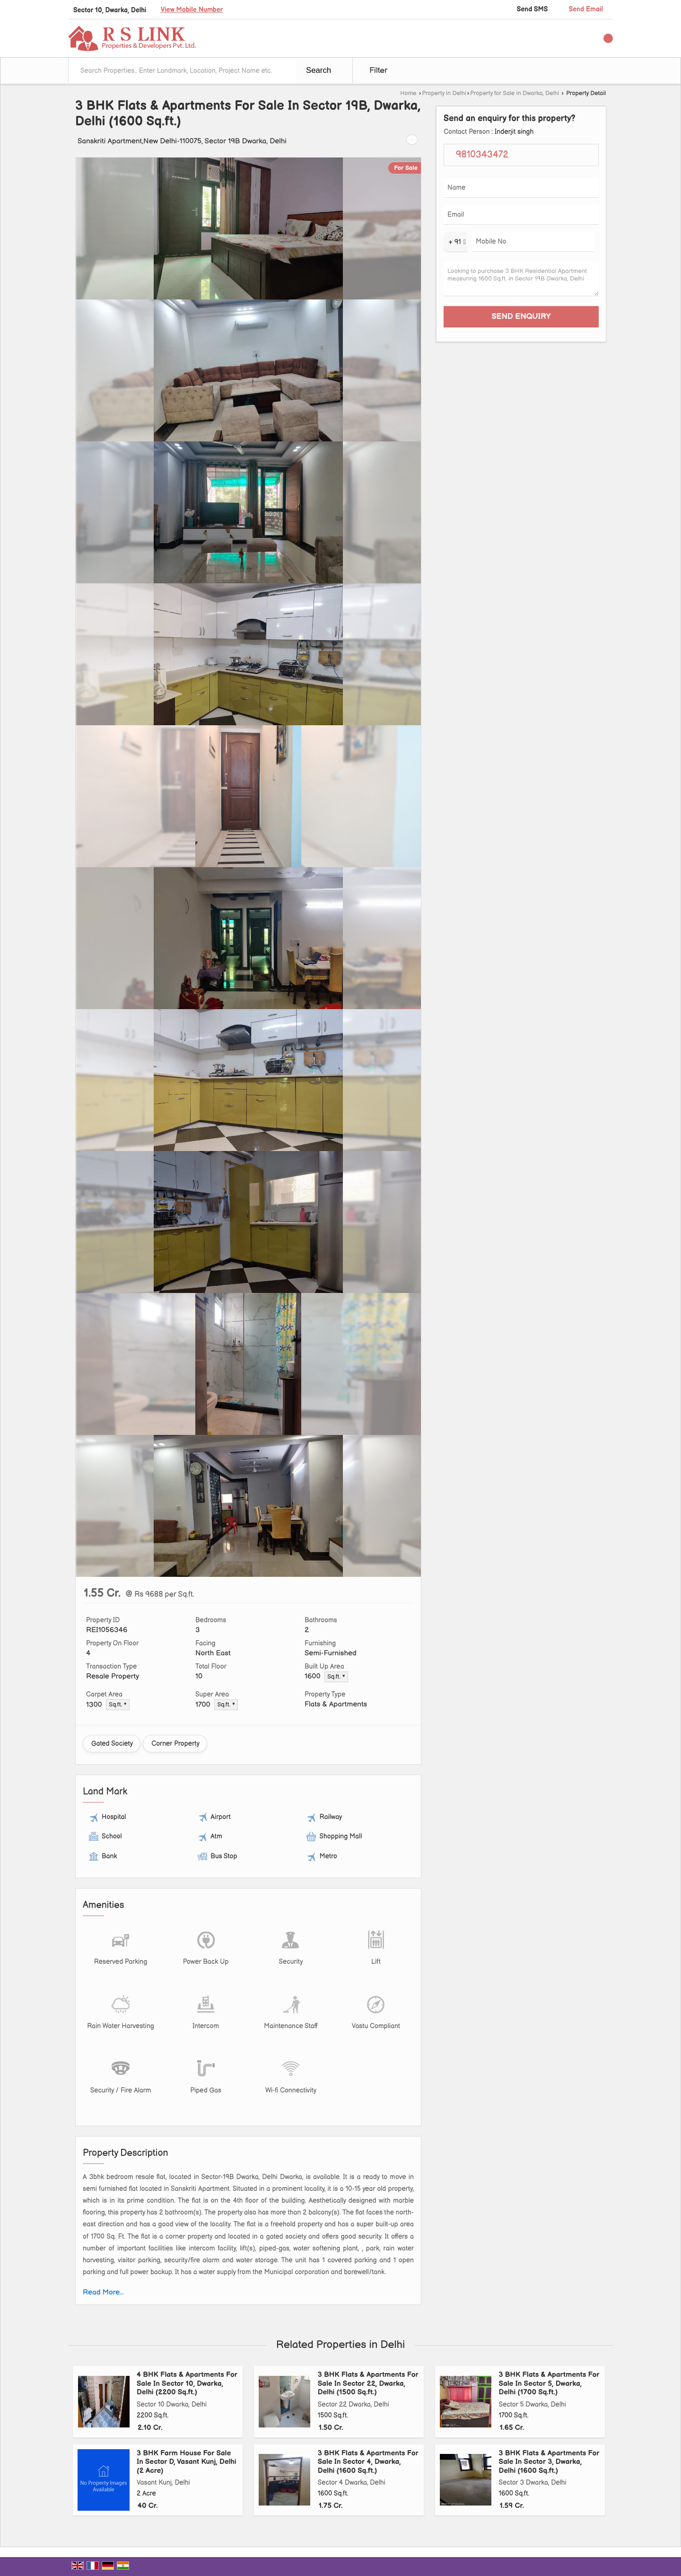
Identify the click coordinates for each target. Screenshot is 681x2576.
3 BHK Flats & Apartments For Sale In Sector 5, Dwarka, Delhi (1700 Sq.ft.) (549, 2383)
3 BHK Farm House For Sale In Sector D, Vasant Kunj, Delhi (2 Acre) (186, 2462)
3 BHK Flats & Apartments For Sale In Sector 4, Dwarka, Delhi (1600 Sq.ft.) (368, 2462)
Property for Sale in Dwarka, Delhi (514, 93)
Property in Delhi (444, 93)
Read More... (103, 2292)
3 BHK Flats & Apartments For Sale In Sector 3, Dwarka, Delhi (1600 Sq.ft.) (549, 2462)
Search (318, 70)
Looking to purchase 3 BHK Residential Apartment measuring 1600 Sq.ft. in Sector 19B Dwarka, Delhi (521, 279)
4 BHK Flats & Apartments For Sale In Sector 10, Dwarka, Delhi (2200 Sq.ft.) (187, 2383)
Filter (378, 70)
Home (408, 93)
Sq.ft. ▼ (336, 1676)
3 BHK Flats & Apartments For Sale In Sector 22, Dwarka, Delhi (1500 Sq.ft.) (368, 2383)
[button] (192, 10)
